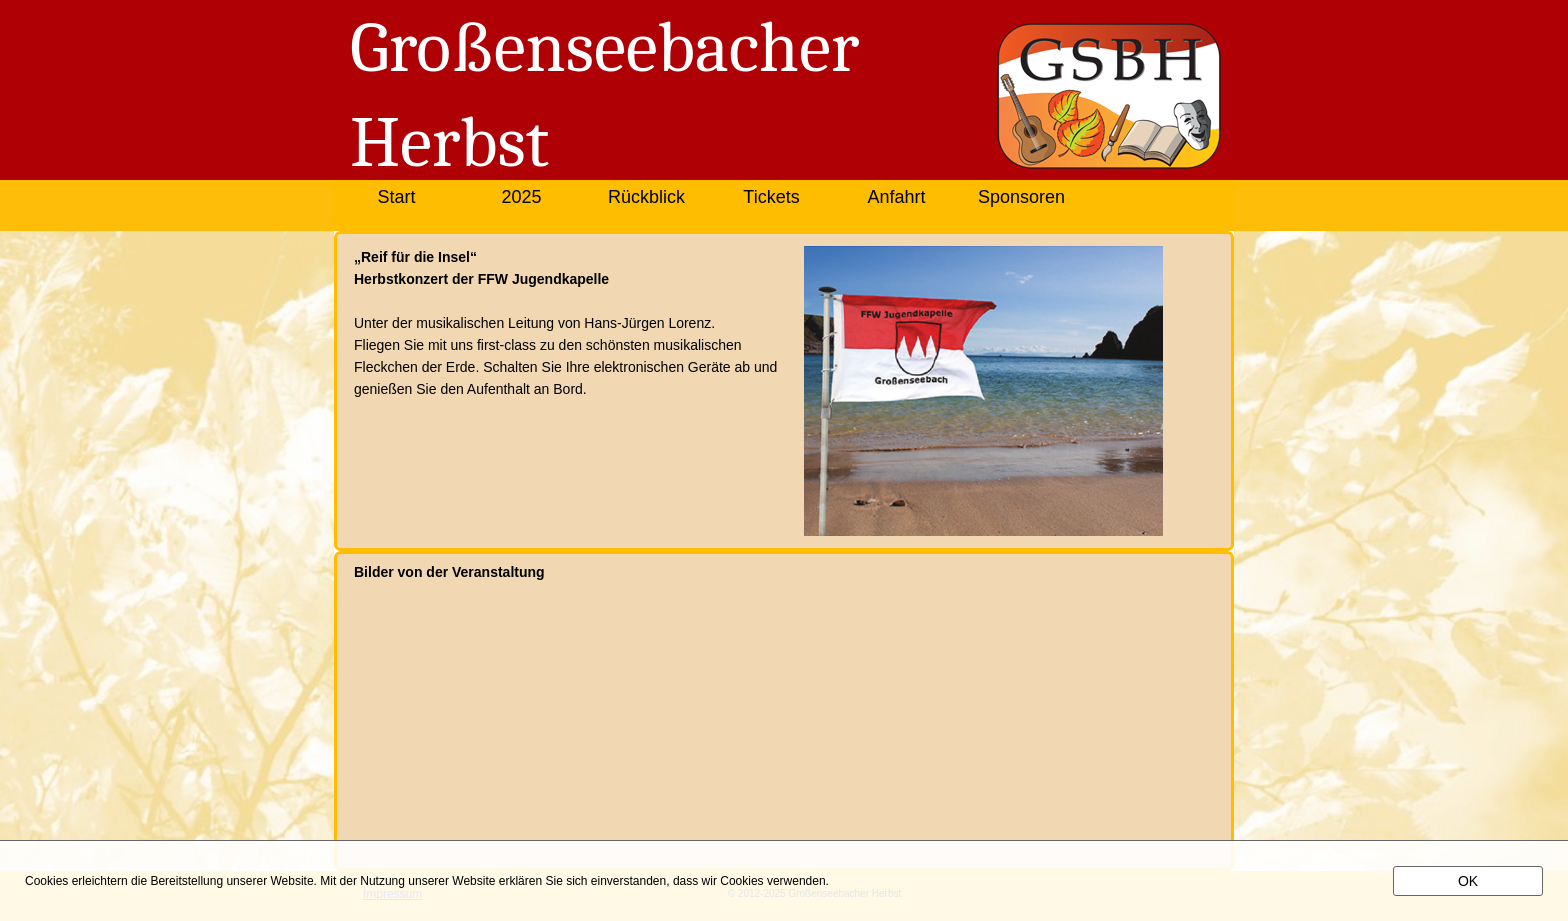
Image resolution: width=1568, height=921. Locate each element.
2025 (521, 197)
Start (396, 197)
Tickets (771, 197)
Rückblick (646, 197)
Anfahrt (896, 197)
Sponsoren (1021, 197)
